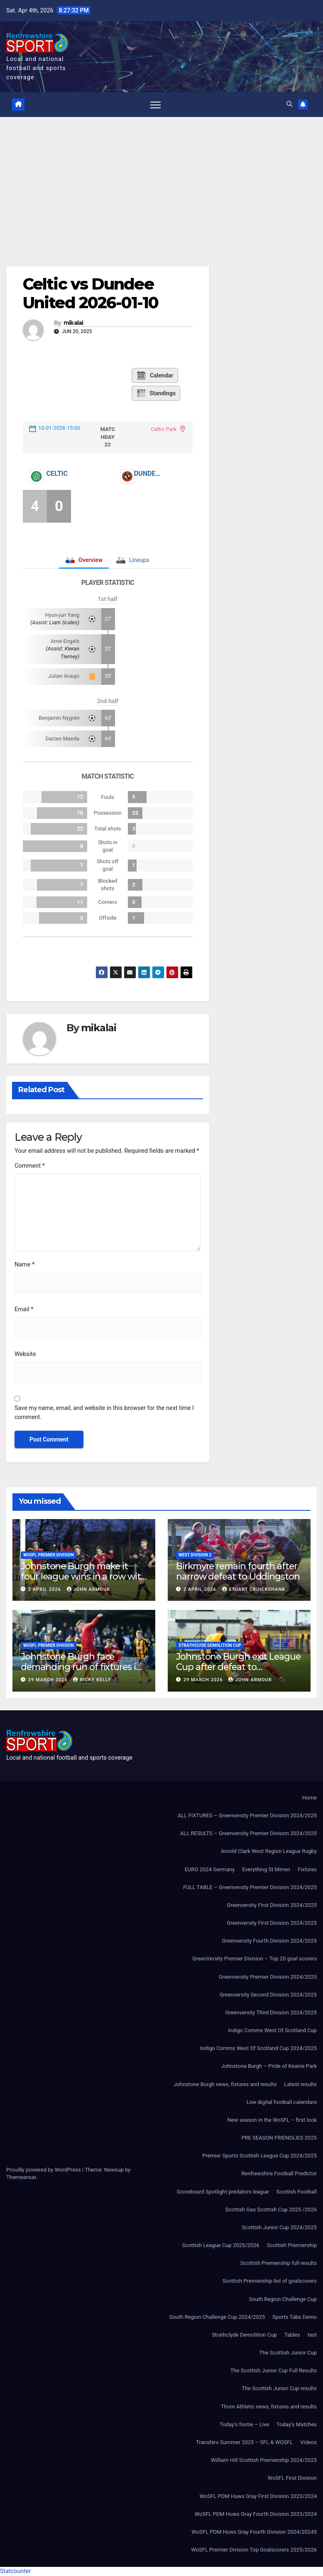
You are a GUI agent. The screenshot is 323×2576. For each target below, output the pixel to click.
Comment (30, 1165)
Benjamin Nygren (59, 718)
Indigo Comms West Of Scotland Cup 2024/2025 (258, 2048)
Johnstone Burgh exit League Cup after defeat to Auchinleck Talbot (238, 1666)
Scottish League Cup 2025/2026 (220, 2245)
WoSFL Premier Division (48, 1555)
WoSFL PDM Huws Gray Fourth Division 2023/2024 (256, 2514)
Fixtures (307, 1869)
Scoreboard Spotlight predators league (223, 2192)
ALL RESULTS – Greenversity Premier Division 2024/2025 (248, 1833)
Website (25, 1354)
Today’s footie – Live (244, 2424)
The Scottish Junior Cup (288, 2353)
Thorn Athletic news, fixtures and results (269, 2406)
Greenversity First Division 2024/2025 (272, 1905)
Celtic (57, 473)
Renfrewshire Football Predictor (279, 2173)
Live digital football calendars (282, 2102)
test (312, 2335)
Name (24, 1264)
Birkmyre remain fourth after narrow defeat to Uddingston (238, 1571)
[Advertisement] (161, 179)
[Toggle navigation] (155, 104)
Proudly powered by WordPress (44, 2170)
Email (24, 1309)
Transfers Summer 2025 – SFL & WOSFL (244, 2442)
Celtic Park (163, 429)
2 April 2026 (45, 1589)
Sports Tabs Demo (294, 2317)
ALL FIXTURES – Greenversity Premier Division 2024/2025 (247, 1815)
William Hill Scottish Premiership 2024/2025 (264, 2460)
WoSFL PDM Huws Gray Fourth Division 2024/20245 (254, 2532)
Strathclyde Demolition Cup (210, 1645)
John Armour (88, 1589)
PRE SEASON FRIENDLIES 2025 (279, 2138)
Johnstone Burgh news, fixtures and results (225, 2084)
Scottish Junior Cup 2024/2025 (279, 2227)
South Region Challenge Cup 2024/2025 (217, 2317)
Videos (308, 2442)
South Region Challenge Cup (283, 2299)
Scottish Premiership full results (278, 2263)
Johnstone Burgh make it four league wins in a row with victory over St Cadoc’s (84, 1576)
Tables (292, 2335)
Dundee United (148, 473)
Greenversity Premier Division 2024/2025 (268, 1977)
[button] (289, 104)
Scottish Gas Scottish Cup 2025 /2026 (271, 2209)
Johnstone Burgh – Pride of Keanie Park (269, 2066)
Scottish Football (296, 2192)
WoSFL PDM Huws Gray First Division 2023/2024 (258, 2496)
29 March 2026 (48, 1679)
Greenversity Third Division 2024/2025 (271, 2012)
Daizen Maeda (62, 738)
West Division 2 (195, 1555)
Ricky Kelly (92, 1679)
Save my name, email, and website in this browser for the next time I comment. (104, 1413)
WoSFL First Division (292, 2478)
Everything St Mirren (266, 1869)
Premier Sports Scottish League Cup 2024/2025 (259, 2155)
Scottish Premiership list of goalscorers (270, 2281)
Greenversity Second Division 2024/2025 (268, 1995)
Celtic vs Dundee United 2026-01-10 (90, 293)
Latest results (300, 2084)
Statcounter (15, 2571)
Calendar (154, 375)
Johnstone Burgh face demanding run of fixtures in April (81, 1666)
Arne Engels (65, 641)
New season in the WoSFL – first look (272, 2120)
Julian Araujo (64, 676)
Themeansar (21, 2177)
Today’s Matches (297, 2424)
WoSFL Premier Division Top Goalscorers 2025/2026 (254, 2550)
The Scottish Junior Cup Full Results (273, 2370)
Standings (156, 393)
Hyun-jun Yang (62, 615)
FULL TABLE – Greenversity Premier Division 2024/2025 (250, 1887)
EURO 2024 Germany (210, 1869)
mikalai (73, 322)
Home (309, 1797)
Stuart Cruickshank (254, 1589)
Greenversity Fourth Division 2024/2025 (269, 1941)
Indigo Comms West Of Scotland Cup (272, 2030)
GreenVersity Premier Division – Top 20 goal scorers (254, 1958)
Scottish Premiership (292, 2245)
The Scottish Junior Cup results (279, 2388)
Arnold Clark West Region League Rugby (269, 1851)
